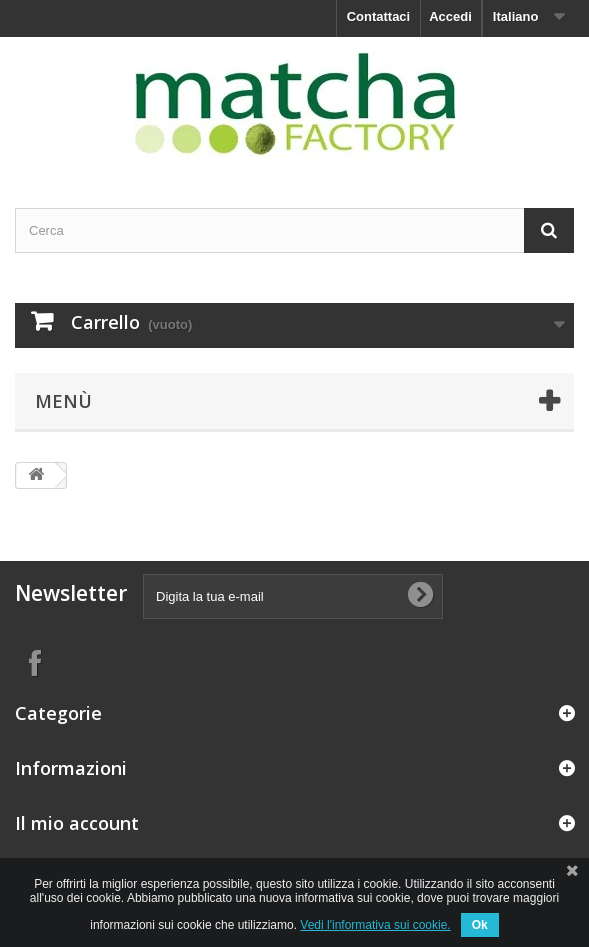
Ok (480, 925)
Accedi (450, 16)
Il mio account (77, 823)
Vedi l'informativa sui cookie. (375, 925)
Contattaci (379, 16)
